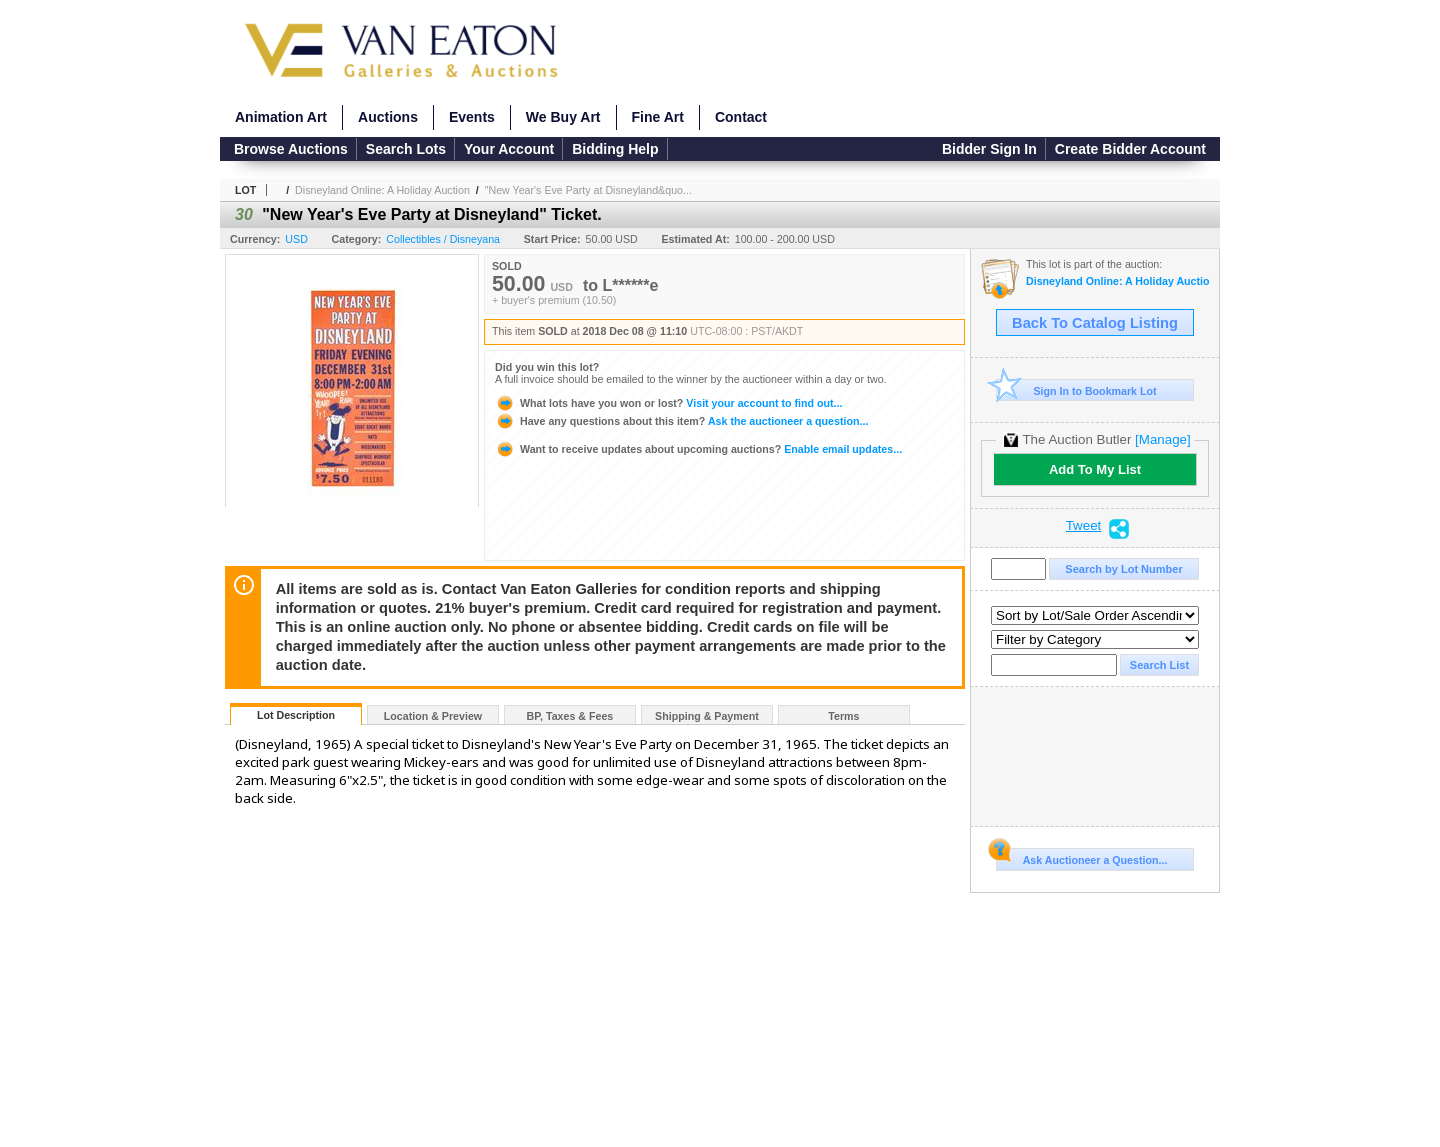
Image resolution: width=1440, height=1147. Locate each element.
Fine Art (658, 117)
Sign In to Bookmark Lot (1076, 390)
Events (472, 117)
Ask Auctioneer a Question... (1081, 857)
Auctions (388, 117)
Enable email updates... (698, 449)
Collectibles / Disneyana (443, 239)
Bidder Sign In (989, 149)
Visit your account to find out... (668, 403)
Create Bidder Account (1130, 149)
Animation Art (281, 117)
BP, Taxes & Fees (570, 716)
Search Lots (406, 149)
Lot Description (296, 715)
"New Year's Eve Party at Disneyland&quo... (588, 190)
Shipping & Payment (707, 716)
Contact (741, 117)
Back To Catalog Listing (1095, 323)
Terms (843, 716)
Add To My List (1095, 469)
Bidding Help (615, 149)
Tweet (1084, 526)
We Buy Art (563, 117)
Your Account (509, 149)
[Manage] (1162, 439)
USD (296, 239)
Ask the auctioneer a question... (681, 421)
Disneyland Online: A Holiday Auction (382, 190)
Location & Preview (433, 716)
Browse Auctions (291, 149)
